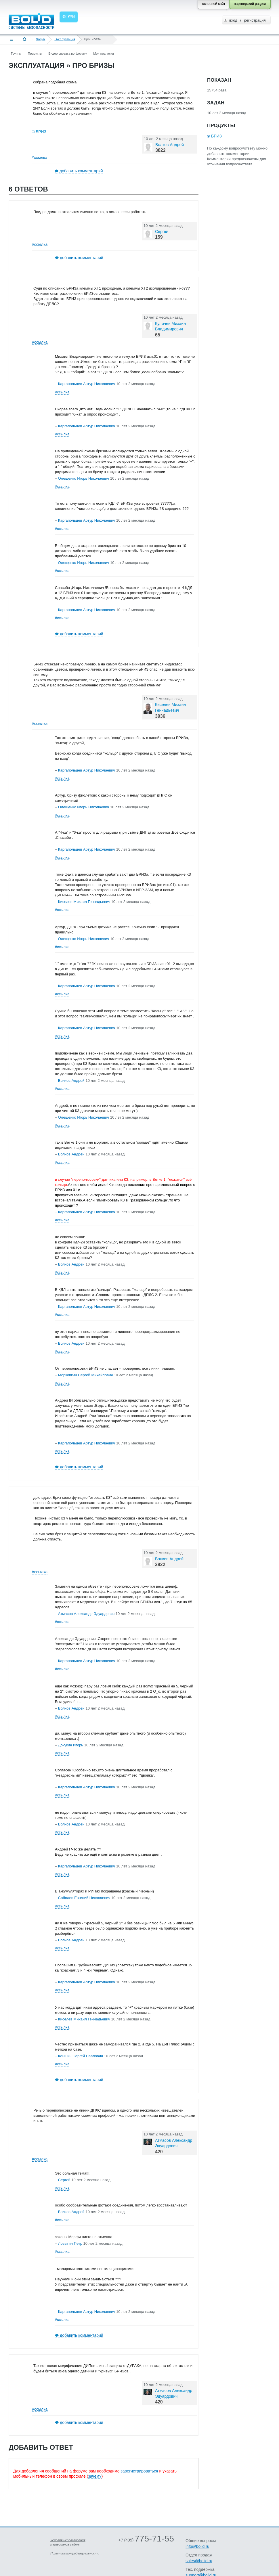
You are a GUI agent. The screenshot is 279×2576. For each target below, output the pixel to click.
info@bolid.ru (197, 2546)
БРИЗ (41, 131)
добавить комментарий (81, 171)
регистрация (254, 20)
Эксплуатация (64, 39)
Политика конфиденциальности (74, 2553)
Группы (16, 53)
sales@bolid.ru (199, 2560)
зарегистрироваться (139, 2471)
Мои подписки (103, 53)
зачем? (94, 2476)
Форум (40, 39)
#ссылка (39, 157)
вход (233, 20)
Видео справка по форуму (67, 53)
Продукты (35, 53)
